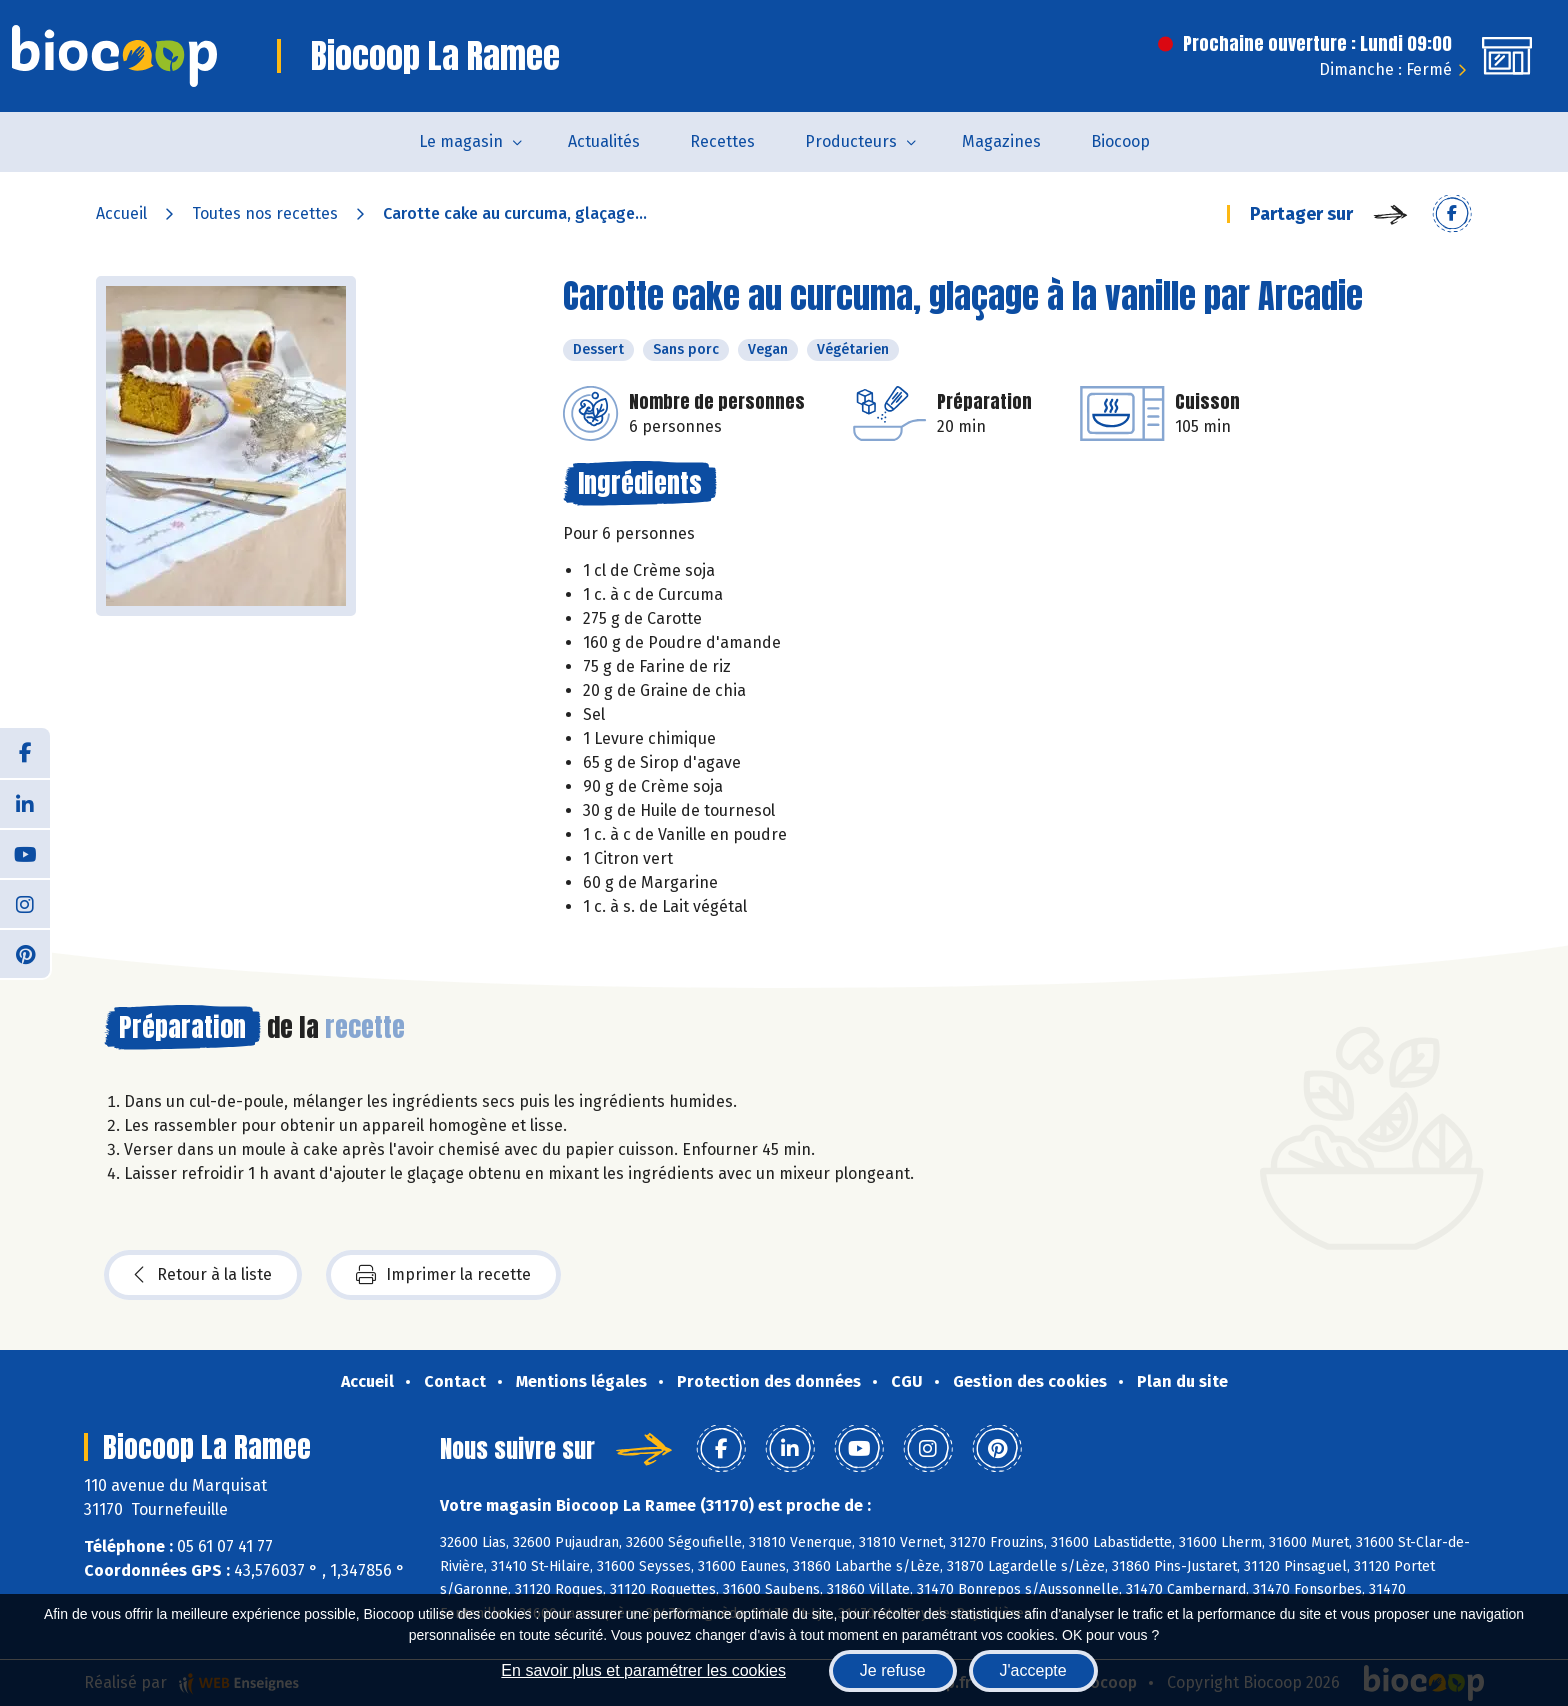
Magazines (1001, 141)
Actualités (604, 141)
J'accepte (1033, 1670)
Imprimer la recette (443, 1275)
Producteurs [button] (851, 141)
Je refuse (893, 1670)
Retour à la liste (203, 1275)
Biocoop (1120, 141)
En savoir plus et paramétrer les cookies (643, 1670)
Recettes (722, 141)
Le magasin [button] (461, 141)
